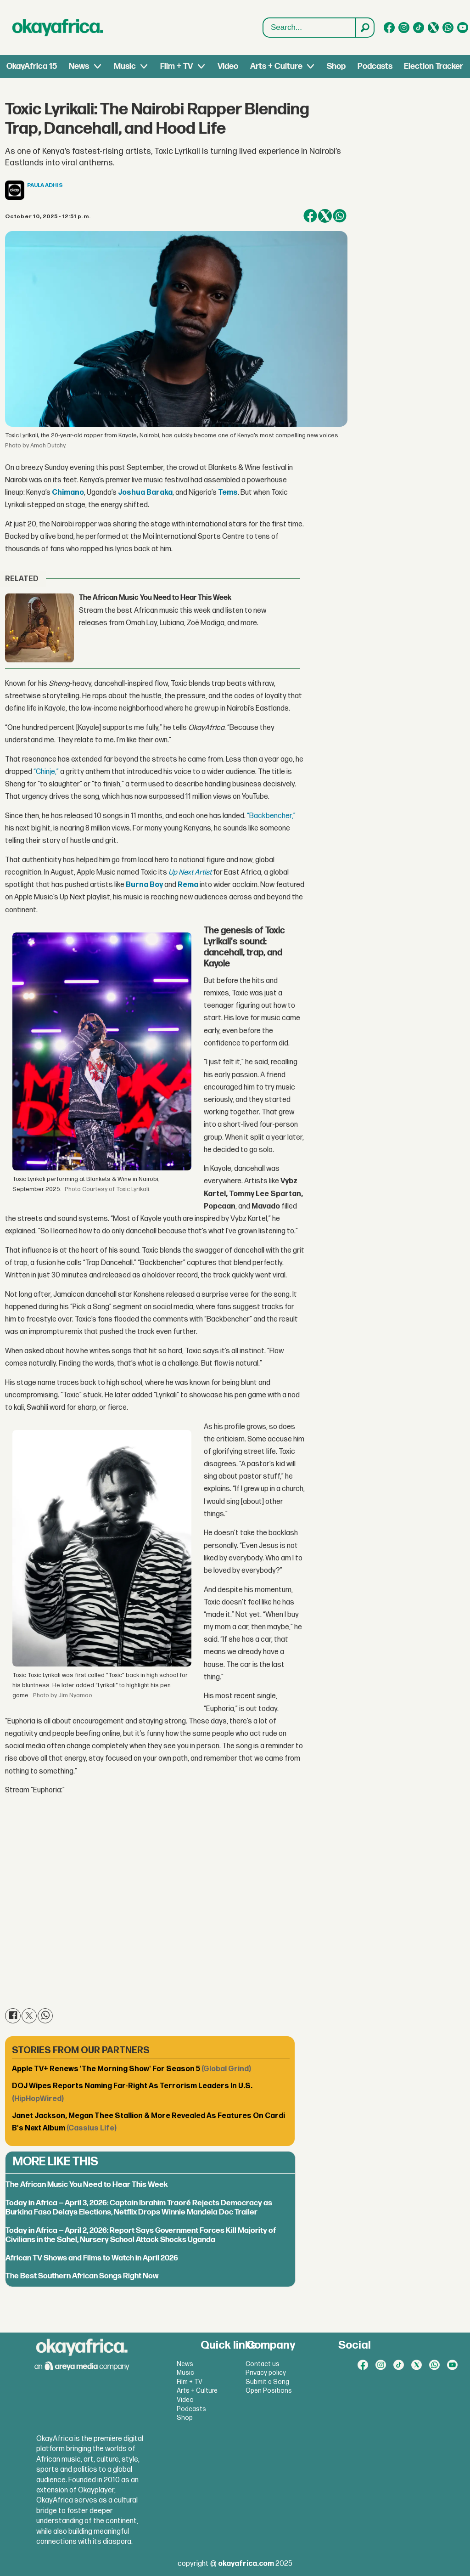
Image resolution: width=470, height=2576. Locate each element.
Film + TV (176, 66)
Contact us (263, 2364)
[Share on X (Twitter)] (325, 216)
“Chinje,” (46, 772)
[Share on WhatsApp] (340, 216)
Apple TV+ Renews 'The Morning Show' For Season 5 (131, 2069)
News (79, 66)
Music (125, 66)
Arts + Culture (276, 66)
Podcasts (375, 66)
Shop (336, 66)
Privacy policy (266, 2373)
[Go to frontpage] (57, 27)
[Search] (364, 27)
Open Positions (269, 2391)
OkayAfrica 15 (31, 66)
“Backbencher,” (271, 816)
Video (228, 66)
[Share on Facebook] (310, 216)
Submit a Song (267, 2382)
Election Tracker (433, 66)
